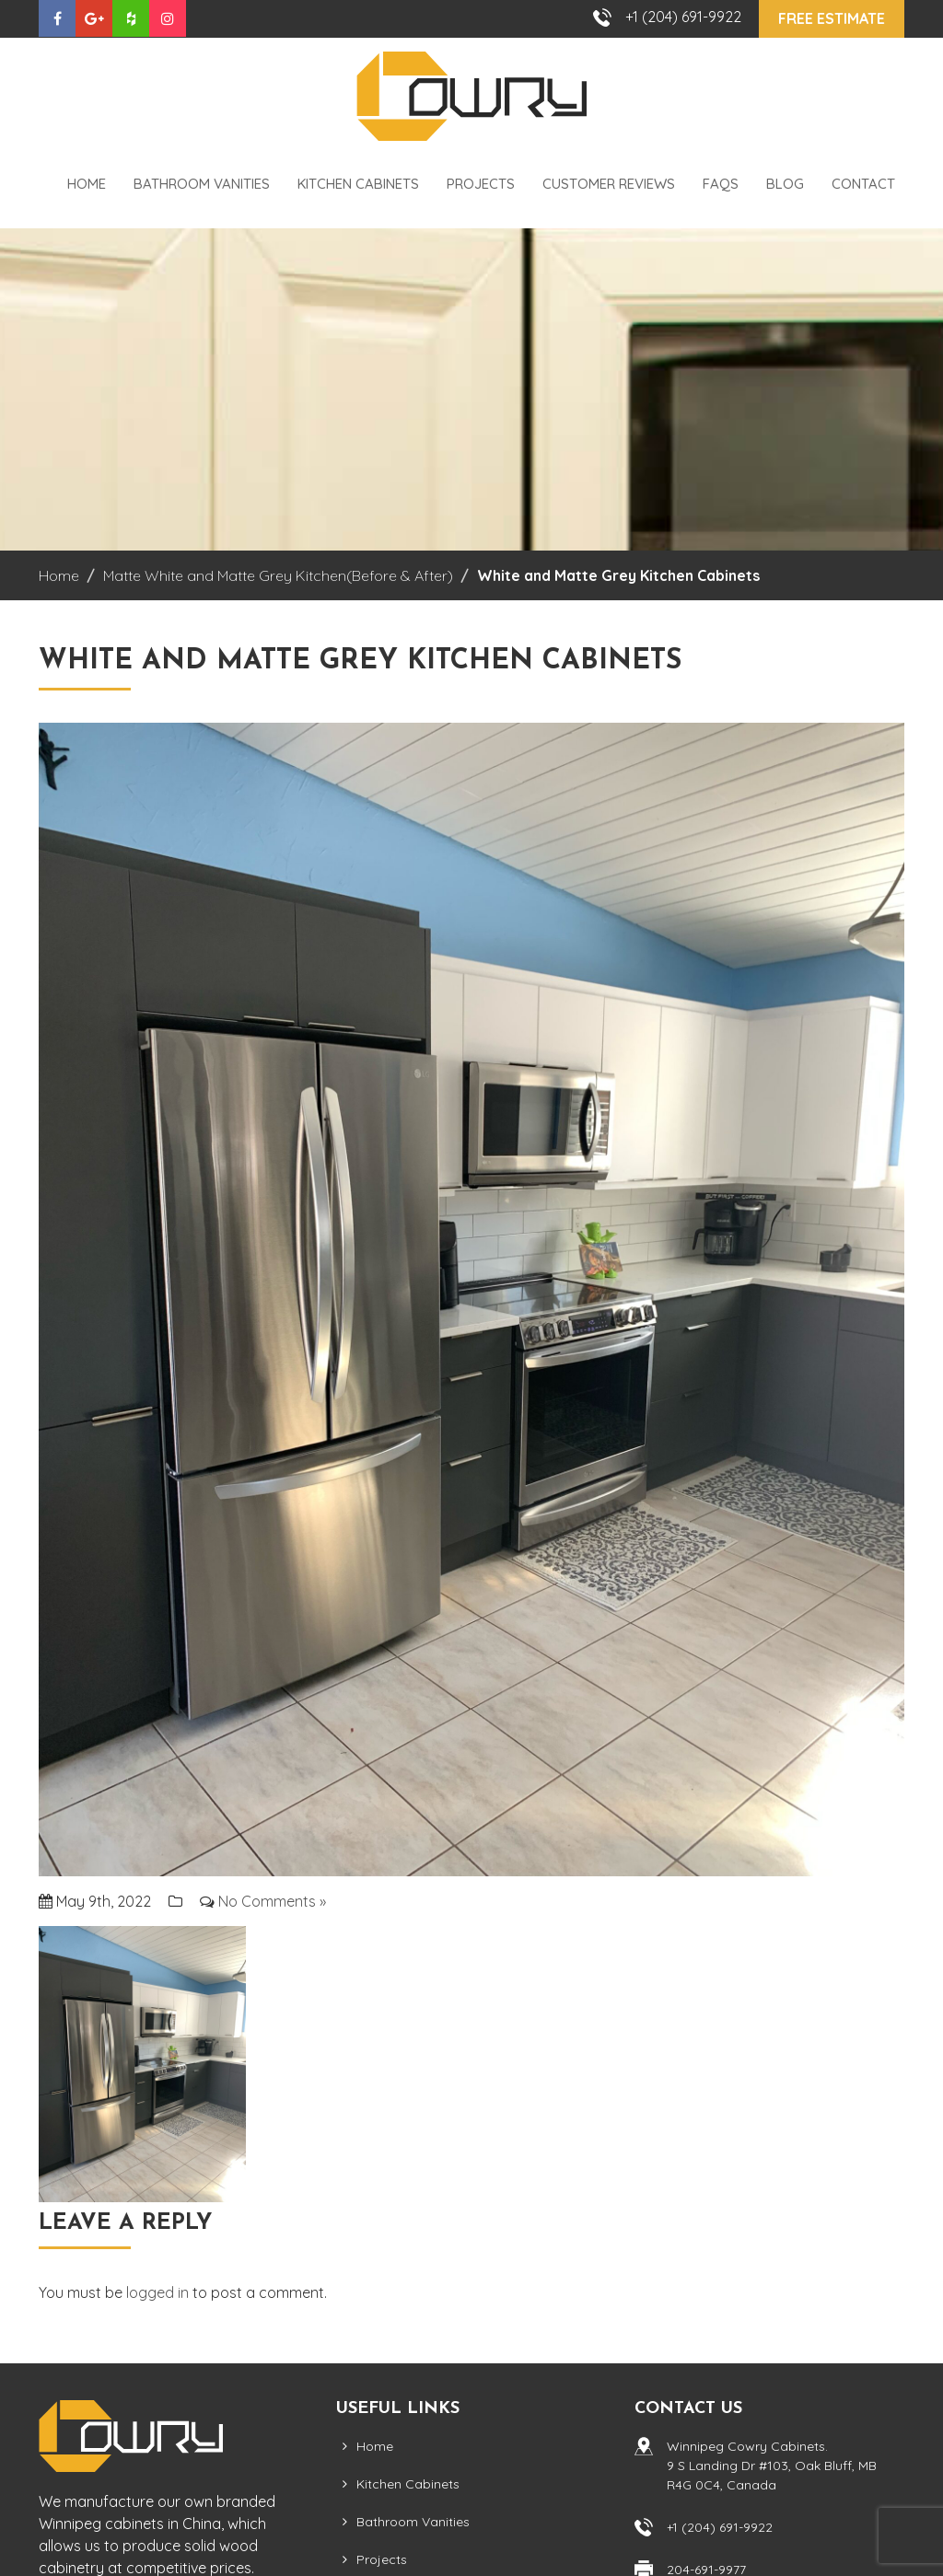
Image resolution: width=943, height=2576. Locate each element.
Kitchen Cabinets (358, 183)
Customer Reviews (608, 183)
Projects (481, 183)
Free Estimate (831, 18)
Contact (863, 183)
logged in (157, 2292)
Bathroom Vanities (202, 183)
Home (86, 183)
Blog (785, 183)
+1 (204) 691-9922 (683, 16)
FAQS (721, 183)
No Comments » (272, 1901)
